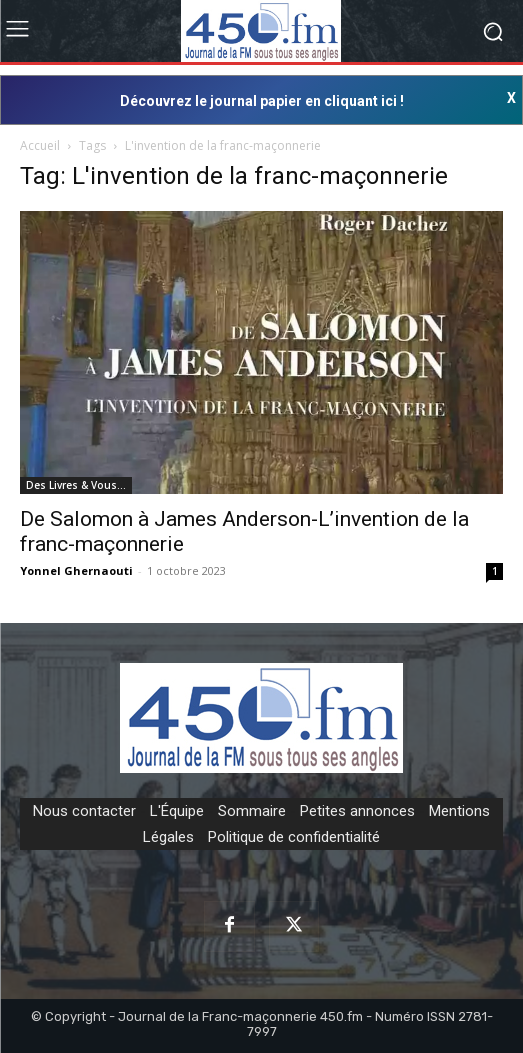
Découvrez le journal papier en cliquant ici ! (262, 101)
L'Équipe (177, 811)
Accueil (40, 145)
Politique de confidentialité (294, 837)
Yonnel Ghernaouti (76, 570)
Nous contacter (84, 811)
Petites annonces (357, 811)
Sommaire (252, 811)
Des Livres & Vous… (76, 485)
